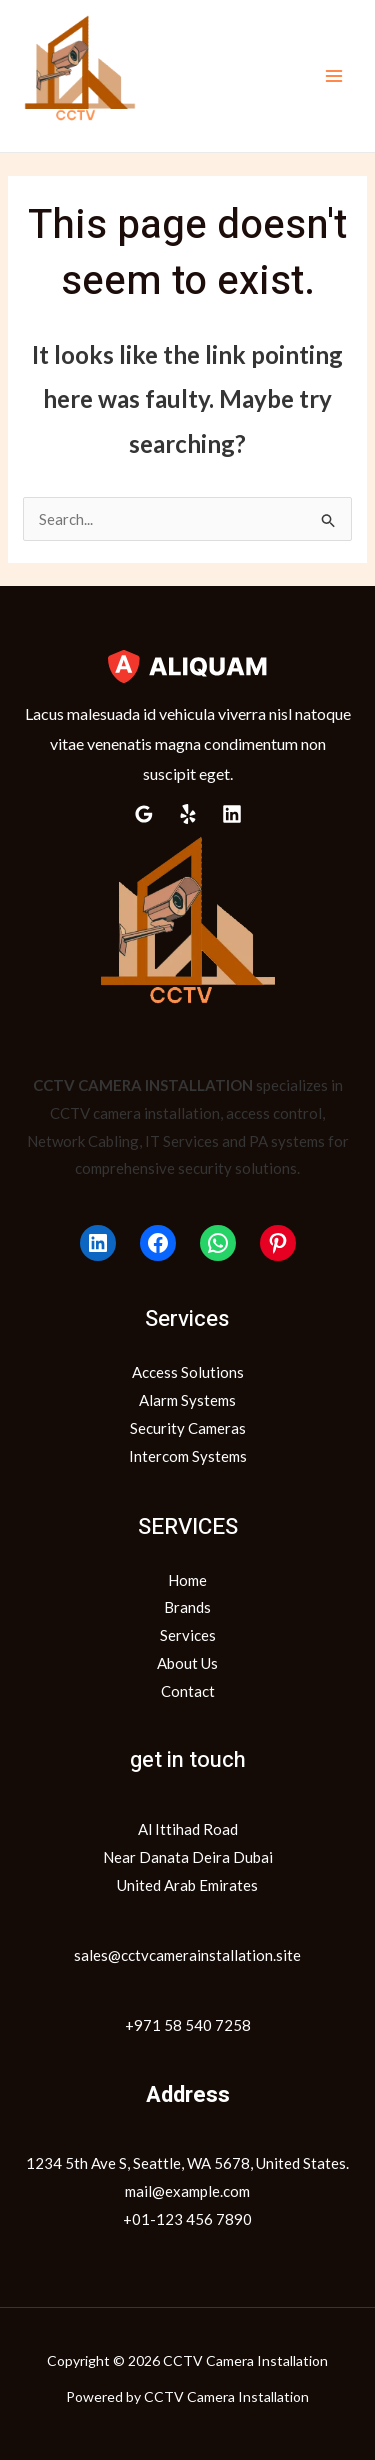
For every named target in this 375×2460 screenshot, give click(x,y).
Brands (187, 1607)
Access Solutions (188, 1372)
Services (188, 1635)
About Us (187, 1663)
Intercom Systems (188, 1456)
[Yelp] (188, 814)
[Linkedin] (232, 814)
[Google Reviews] (144, 814)
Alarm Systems (187, 1400)
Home (187, 1580)
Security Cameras (188, 1428)
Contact (188, 1691)
